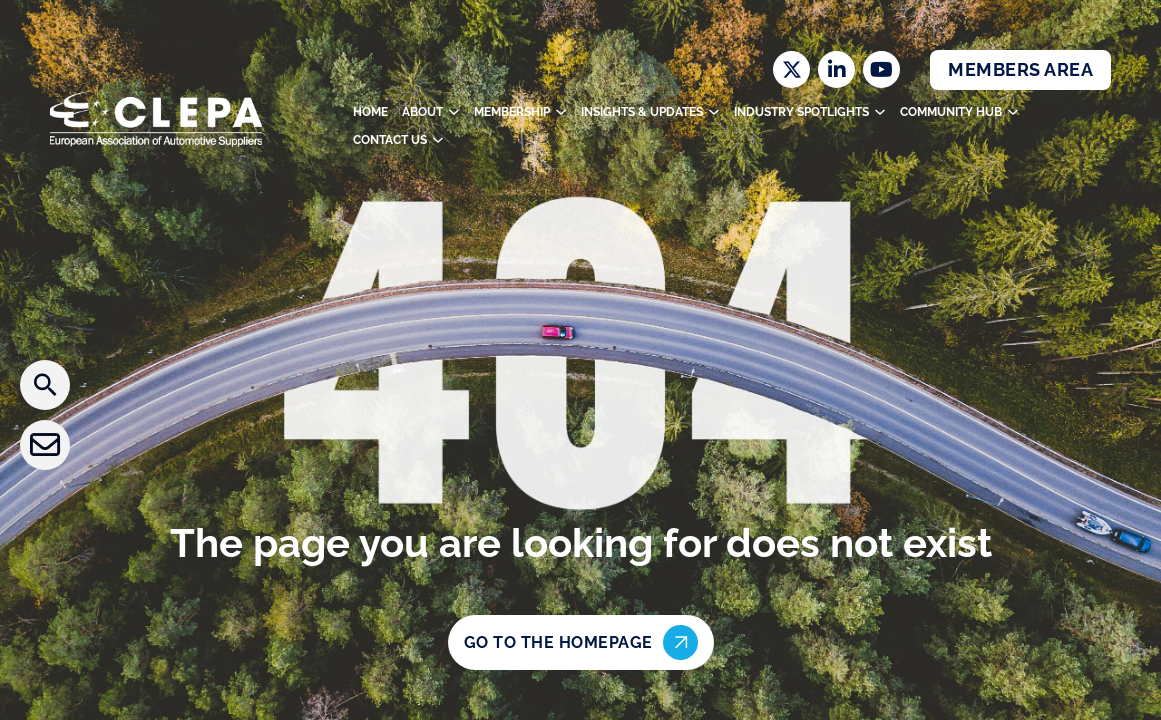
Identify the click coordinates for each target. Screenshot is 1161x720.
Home (370, 112)
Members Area (1020, 69)
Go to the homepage (581, 642)
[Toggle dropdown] (454, 112)
